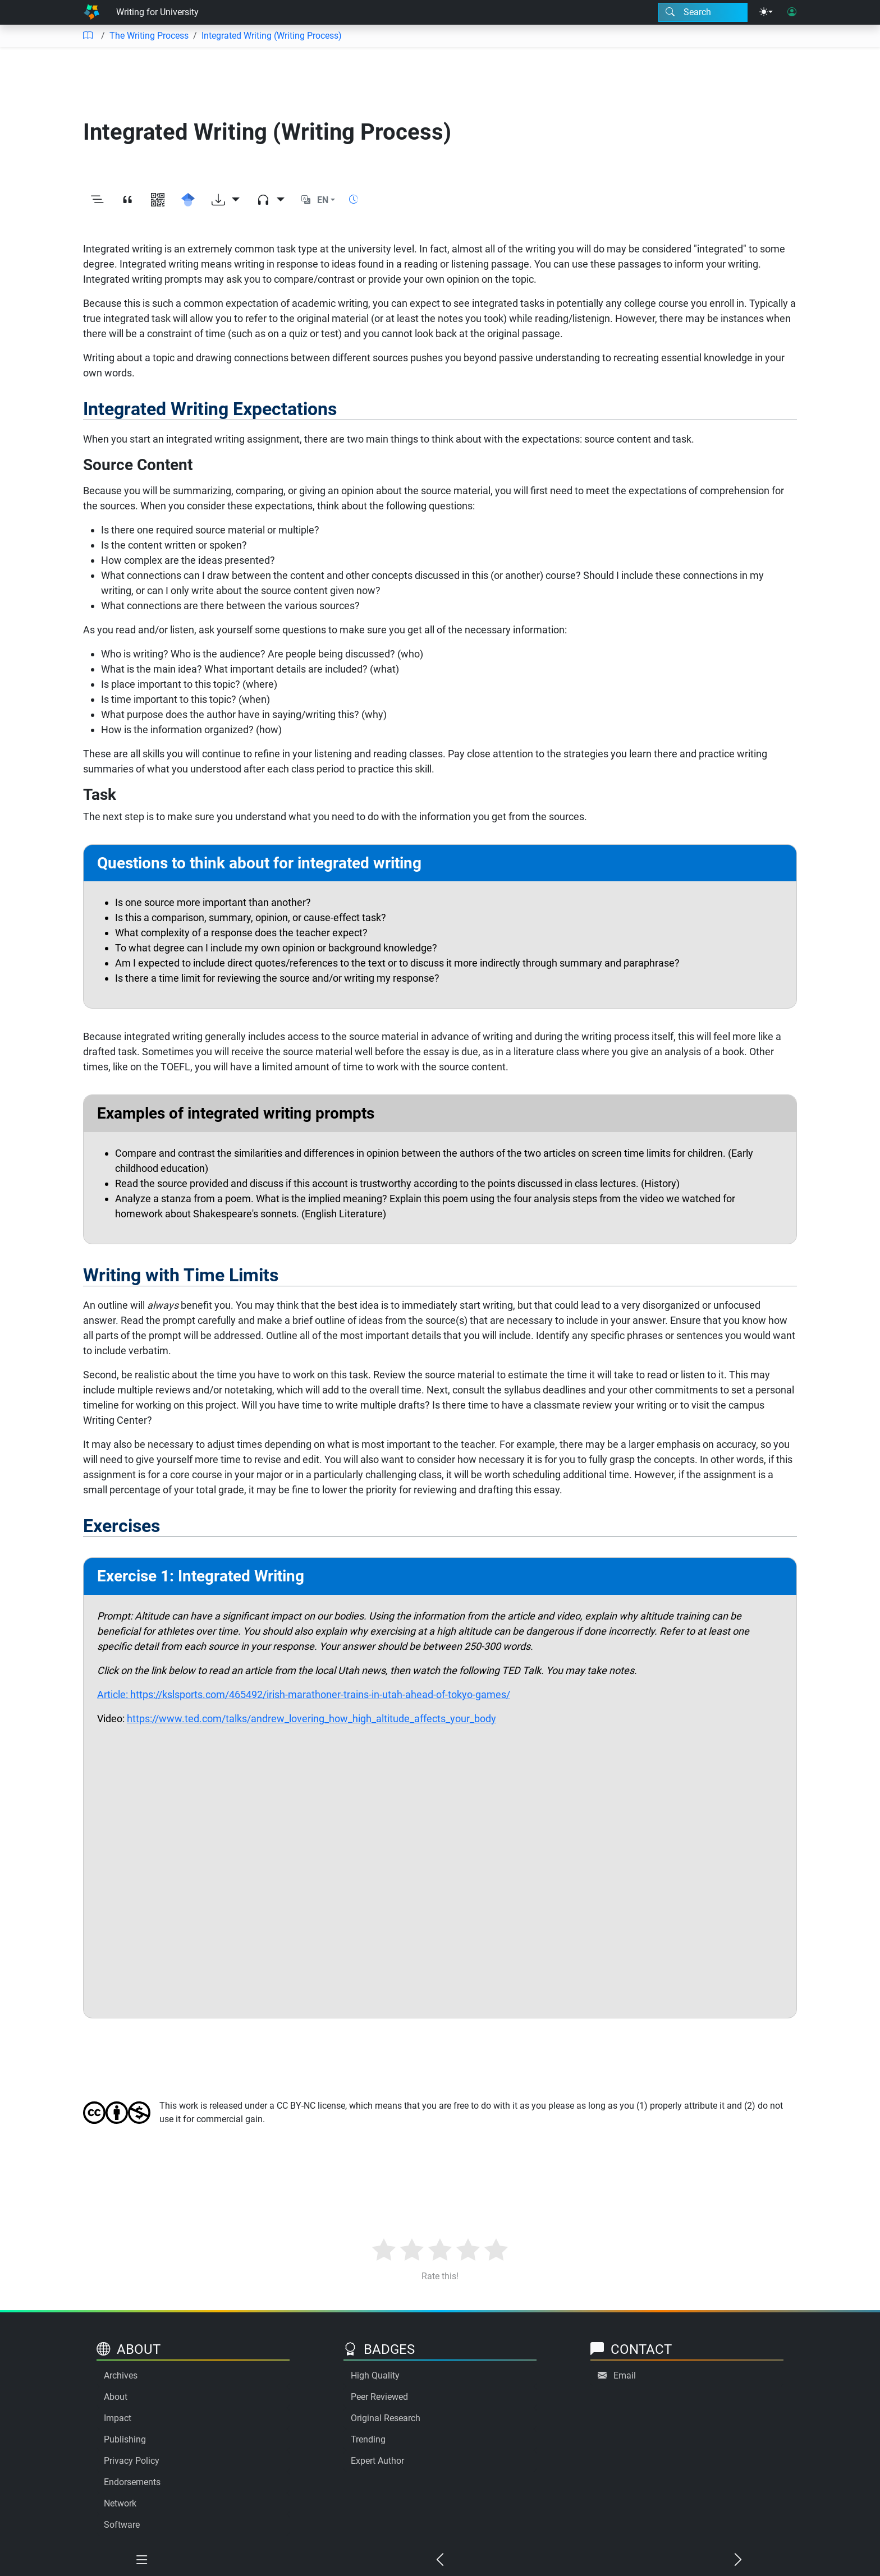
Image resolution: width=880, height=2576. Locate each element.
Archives (121, 2375)
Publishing (125, 2439)
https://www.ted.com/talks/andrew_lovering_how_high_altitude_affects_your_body (311, 1718)
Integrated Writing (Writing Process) (271, 35)
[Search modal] (703, 12)
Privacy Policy (131, 2460)
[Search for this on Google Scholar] (188, 200)
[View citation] (127, 200)
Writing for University (157, 12)
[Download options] (225, 200)
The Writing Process (149, 35)
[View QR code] (158, 200)
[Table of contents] (88, 36)
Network (120, 2503)
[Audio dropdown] (270, 200)
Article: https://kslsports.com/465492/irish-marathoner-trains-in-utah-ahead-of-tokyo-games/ (303, 1694)
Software (122, 2524)
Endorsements (132, 2482)
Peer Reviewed (379, 2396)
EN (322, 200)
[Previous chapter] (440, 2560)
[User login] (792, 12)
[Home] (91, 12)
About (115, 2396)
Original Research (385, 2418)
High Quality (375, 2375)
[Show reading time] (354, 199)
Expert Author (377, 2460)
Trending (368, 2439)
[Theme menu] (766, 12)
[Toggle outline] (97, 200)
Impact (117, 2418)
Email (624, 2375)
